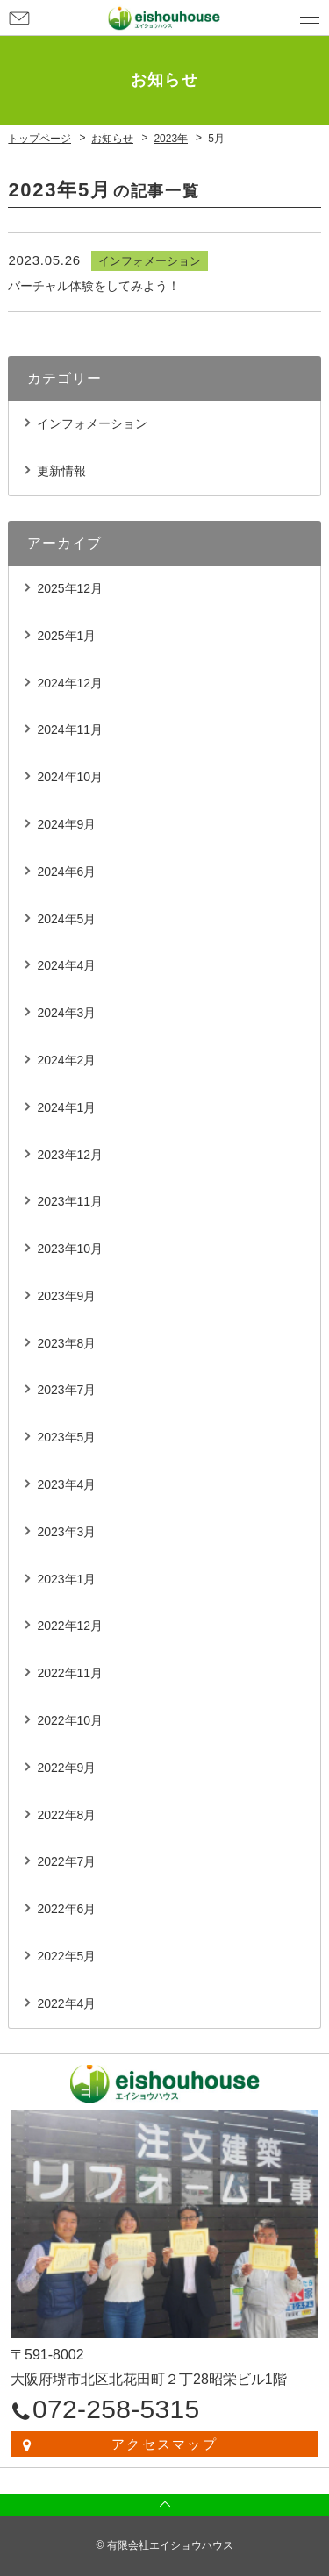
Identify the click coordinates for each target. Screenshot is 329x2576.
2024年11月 (70, 729)
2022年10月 (70, 1720)
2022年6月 (66, 1909)
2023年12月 (70, 1155)
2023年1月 (66, 1579)
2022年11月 (70, 1673)
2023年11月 (70, 1201)
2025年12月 (70, 588)
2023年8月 (66, 1343)
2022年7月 (66, 1861)
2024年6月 (66, 872)
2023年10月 (70, 1249)
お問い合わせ (19, 17)
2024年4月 (66, 965)
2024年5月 (66, 919)
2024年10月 (70, 777)
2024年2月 (66, 1060)
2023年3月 (66, 1532)
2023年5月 (66, 1437)
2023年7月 (66, 1390)
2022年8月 (66, 1815)
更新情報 (61, 471)
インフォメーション (92, 423)
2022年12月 (70, 1626)
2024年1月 (66, 1107)
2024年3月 (66, 1013)
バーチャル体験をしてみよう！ (94, 286)
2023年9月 (66, 1296)
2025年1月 (66, 636)
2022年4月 (66, 2003)
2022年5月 (66, 1956)
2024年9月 (66, 824)
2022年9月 (66, 1768)
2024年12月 (70, 683)
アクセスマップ (164, 2444)
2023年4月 (66, 1484)
